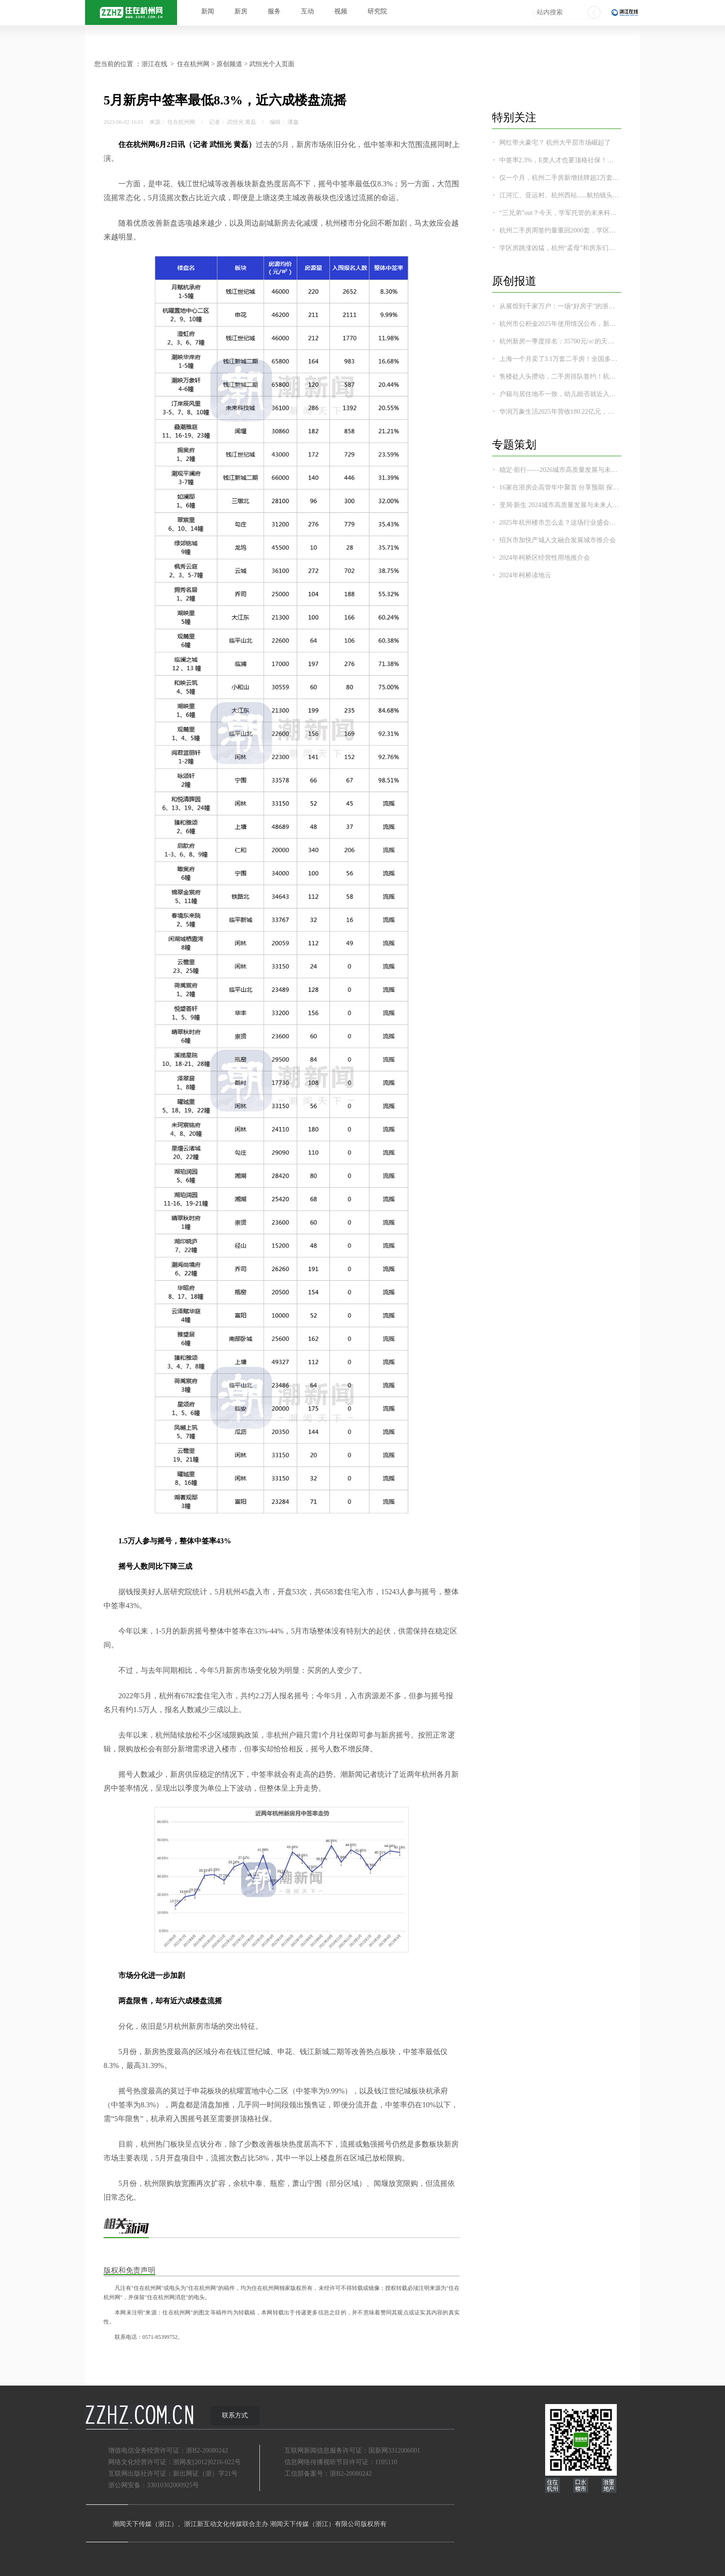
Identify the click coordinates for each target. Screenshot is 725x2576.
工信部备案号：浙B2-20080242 (328, 2473)
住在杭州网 (193, 64)
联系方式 (235, 2415)
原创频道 (229, 64)
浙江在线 (154, 64)
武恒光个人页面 (272, 64)
